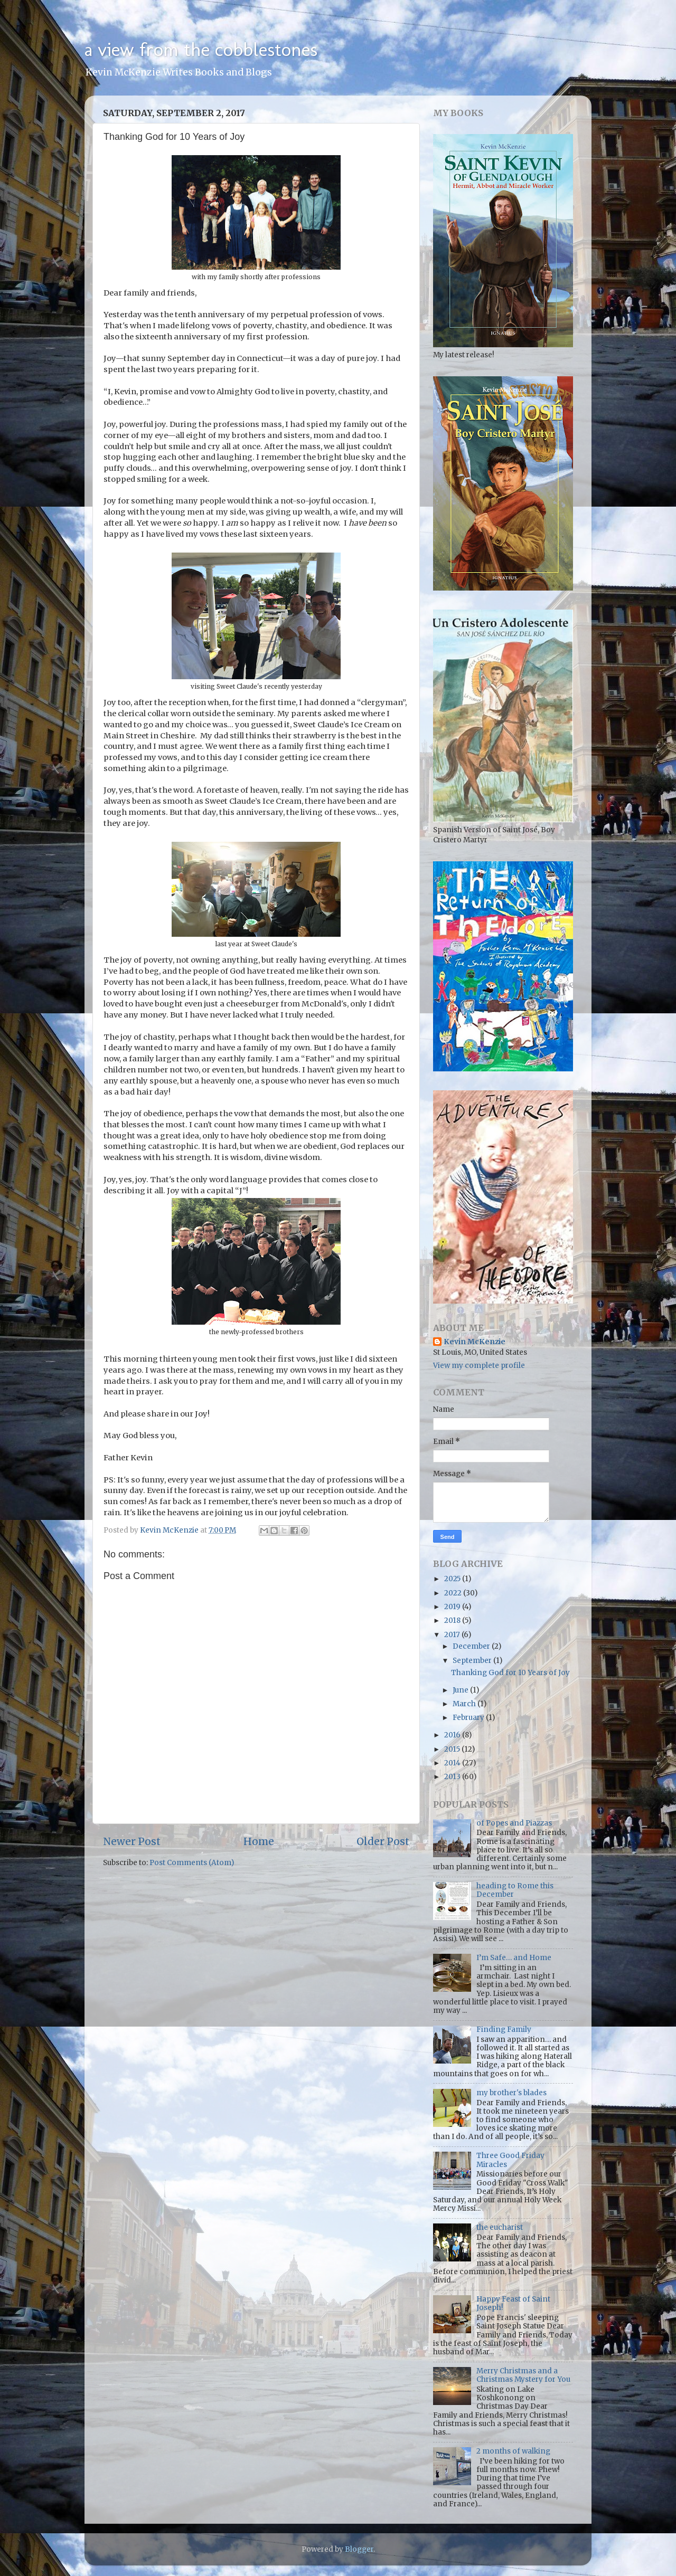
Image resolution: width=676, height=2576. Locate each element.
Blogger (359, 2549)
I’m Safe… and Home (513, 1957)
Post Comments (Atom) (191, 1862)
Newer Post (132, 1841)
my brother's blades (511, 2092)
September (473, 1660)
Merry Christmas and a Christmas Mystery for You (523, 2375)
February (469, 1717)
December (472, 1646)
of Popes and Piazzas (514, 1823)
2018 (453, 1620)
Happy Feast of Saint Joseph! (513, 2303)
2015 (453, 1749)
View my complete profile (479, 1365)
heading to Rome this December (514, 1890)
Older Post (382, 1841)
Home (258, 1841)
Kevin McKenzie (474, 1341)
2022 (453, 1593)
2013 (453, 1776)
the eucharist (499, 2227)
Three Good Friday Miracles (510, 2160)
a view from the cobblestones (200, 49)
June (461, 1690)
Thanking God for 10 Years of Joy (510, 1672)
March (465, 1703)
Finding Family (503, 2029)
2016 (453, 1735)
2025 (453, 1578)
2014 (453, 1762)
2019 (453, 1606)
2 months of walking (513, 2451)
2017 (453, 1634)
